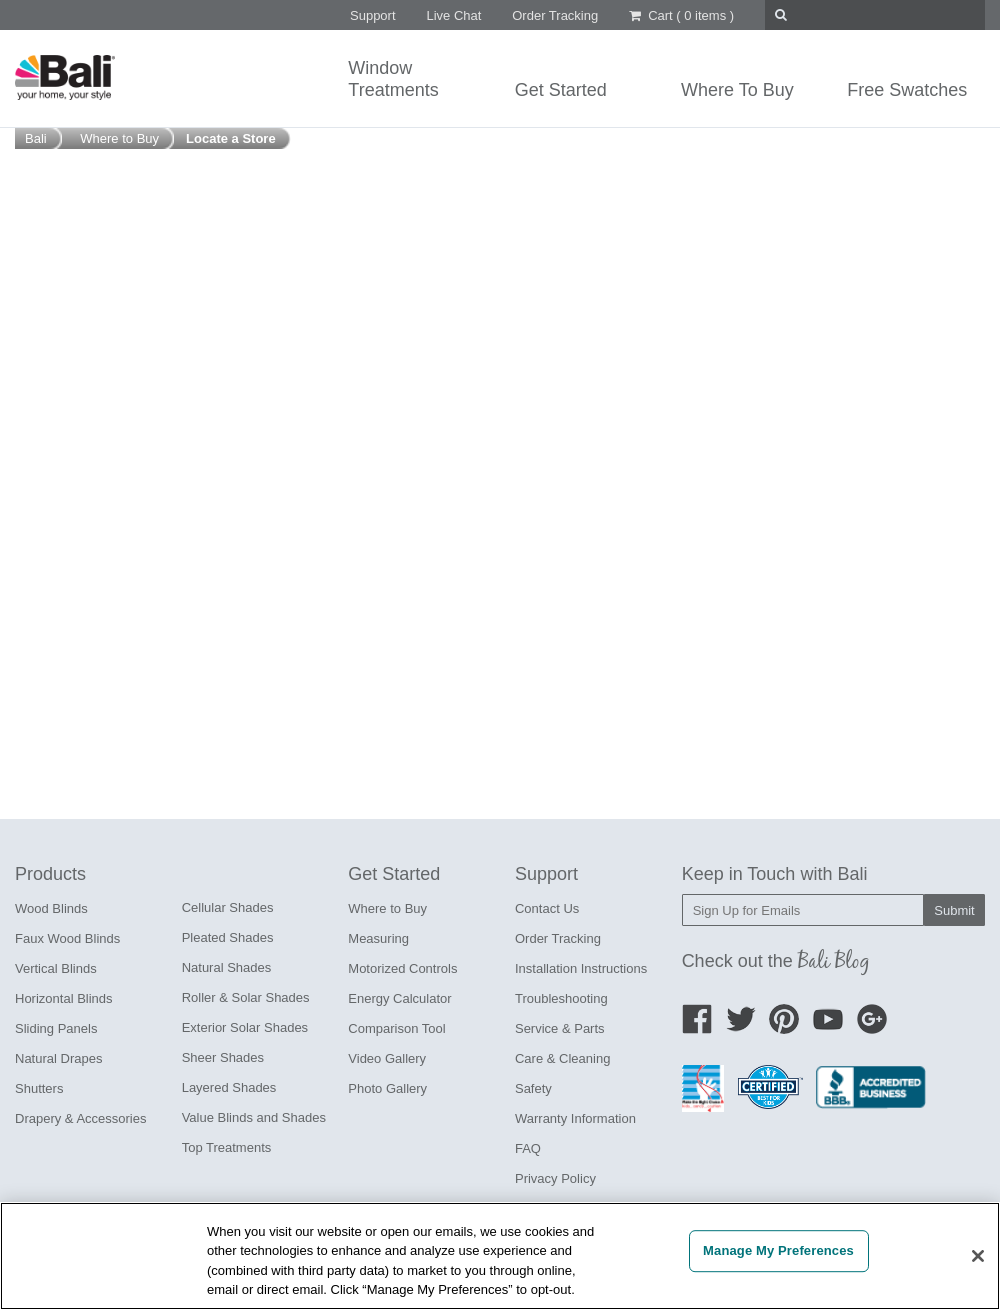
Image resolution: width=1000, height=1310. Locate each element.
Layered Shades (229, 1087)
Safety (533, 1088)
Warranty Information (575, 1118)
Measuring (378, 938)
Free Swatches (907, 90)
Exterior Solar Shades (245, 1027)
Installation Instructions (581, 968)
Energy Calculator (399, 998)
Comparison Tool (396, 1028)
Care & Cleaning (562, 1058)
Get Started (561, 90)
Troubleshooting (561, 998)
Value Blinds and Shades (254, 1117)
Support (373, 15)
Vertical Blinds (56, 968)
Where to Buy (387, 908)
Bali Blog (834, 960)
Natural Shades (227, 967)
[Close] (978, 1256)
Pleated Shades (228, 937)
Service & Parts (560, 1028)
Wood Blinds (51, 908)
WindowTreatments (393, 79)
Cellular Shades (228, 907)
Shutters (39, 1088)
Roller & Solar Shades (246, 997)
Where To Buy (737, 90)
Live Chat (453, 15)
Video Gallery (387, 1058)
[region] (500, 1256)
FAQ (528, 1148)
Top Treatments (227, 1147)
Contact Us (547, 908)
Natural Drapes (58, 1058)
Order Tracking (555, 15)
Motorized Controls (402, 968)
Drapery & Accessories (81, 1118)
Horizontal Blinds (64, 998)
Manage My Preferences (778, 1250)
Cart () (681, 15)
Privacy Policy (555, 1178)
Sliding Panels (56, 1028)
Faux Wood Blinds (67, 938)
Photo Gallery (387, 1088)
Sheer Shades (223, 1057)
